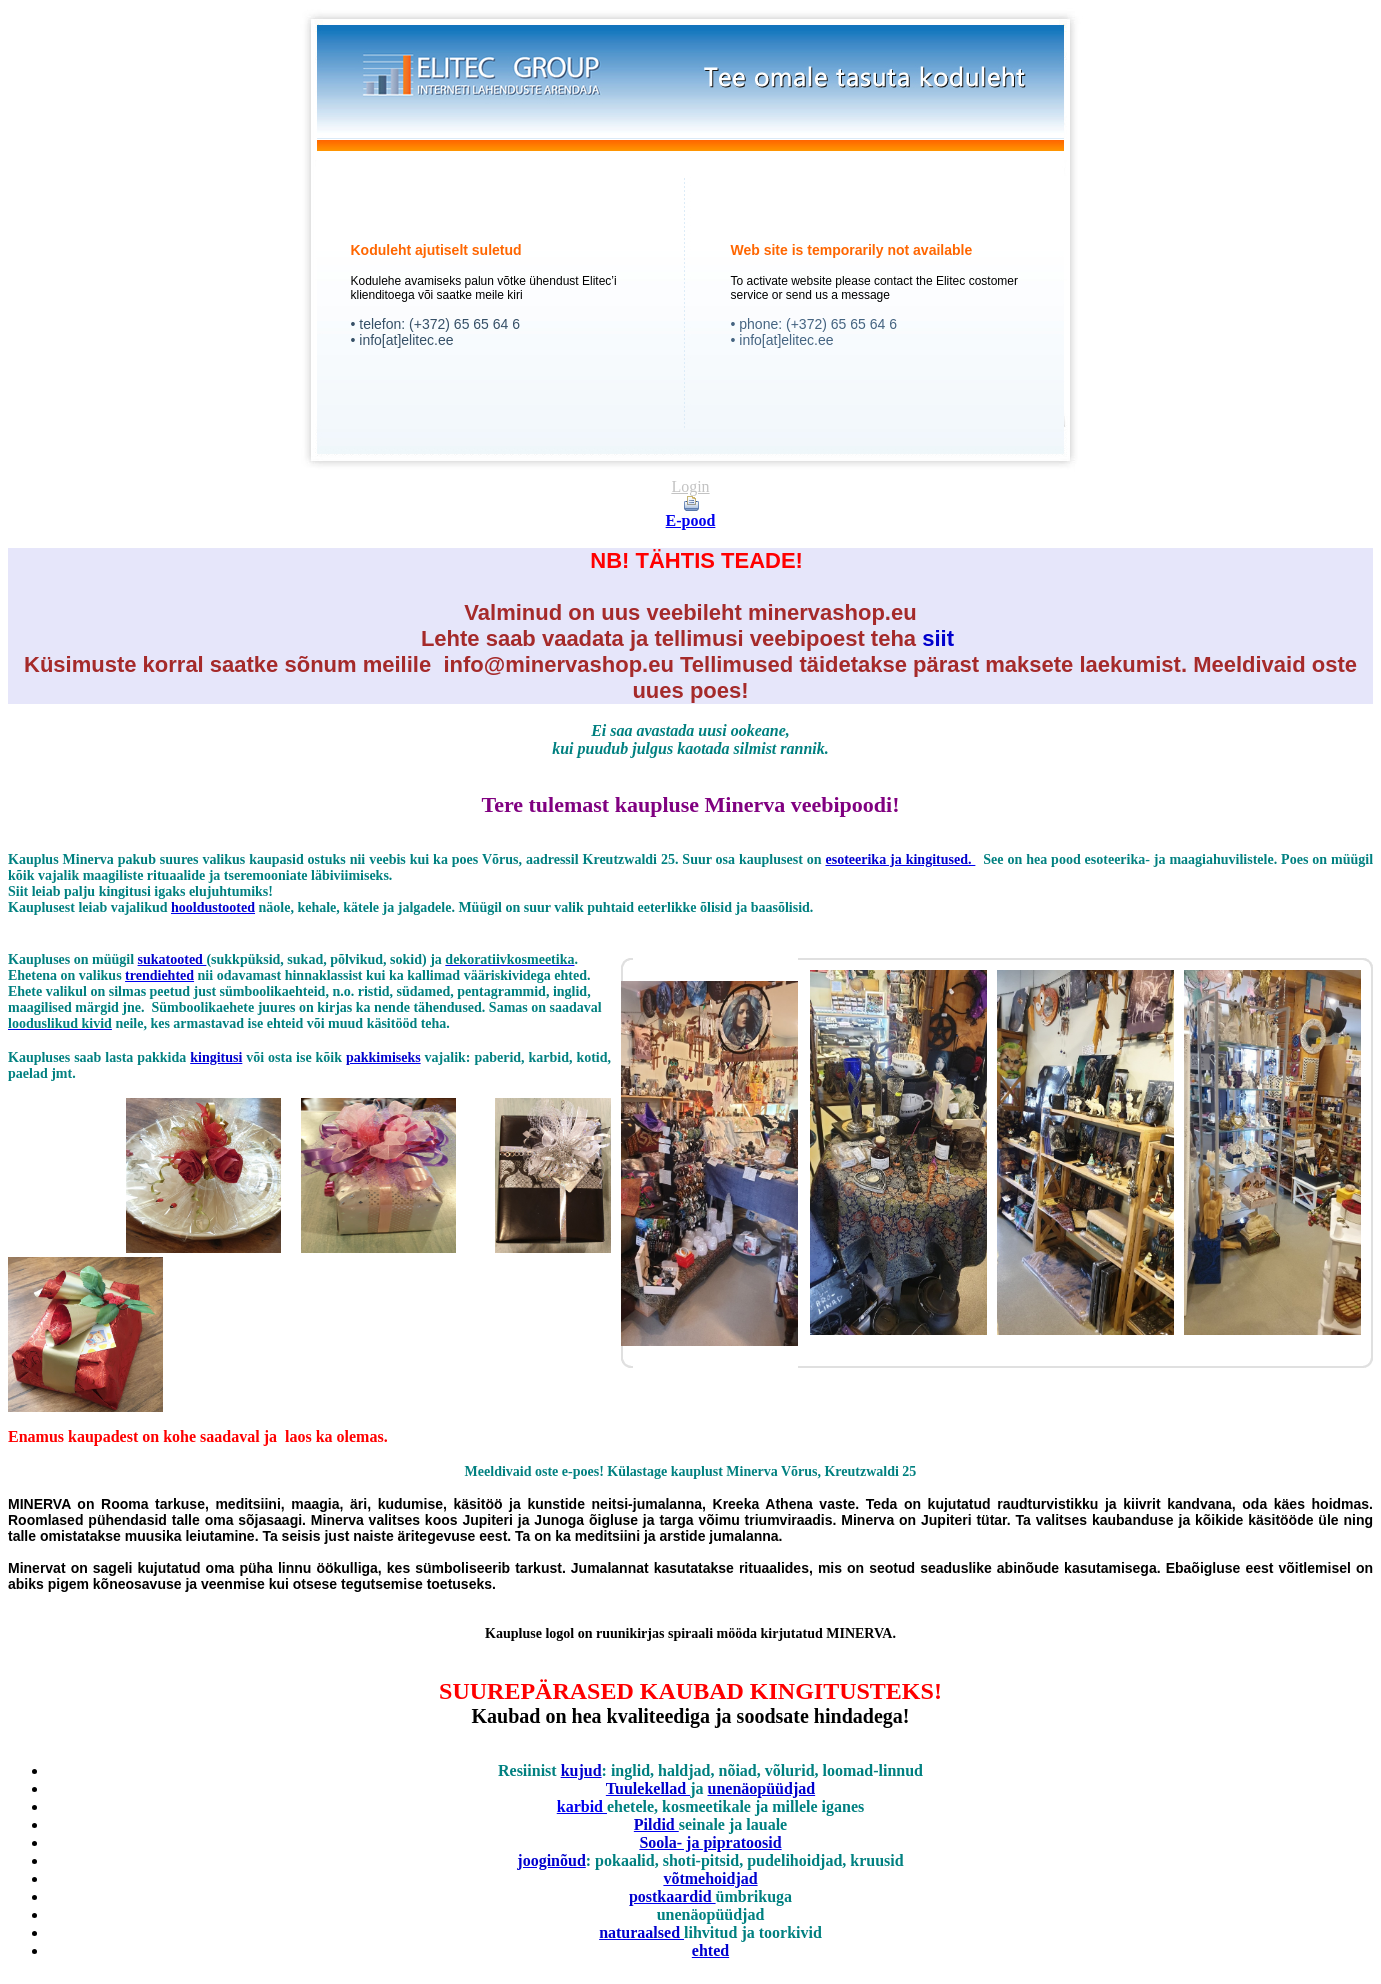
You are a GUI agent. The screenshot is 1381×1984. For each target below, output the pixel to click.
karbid (582, 1806)
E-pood (691, 520)
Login (690, 486)
